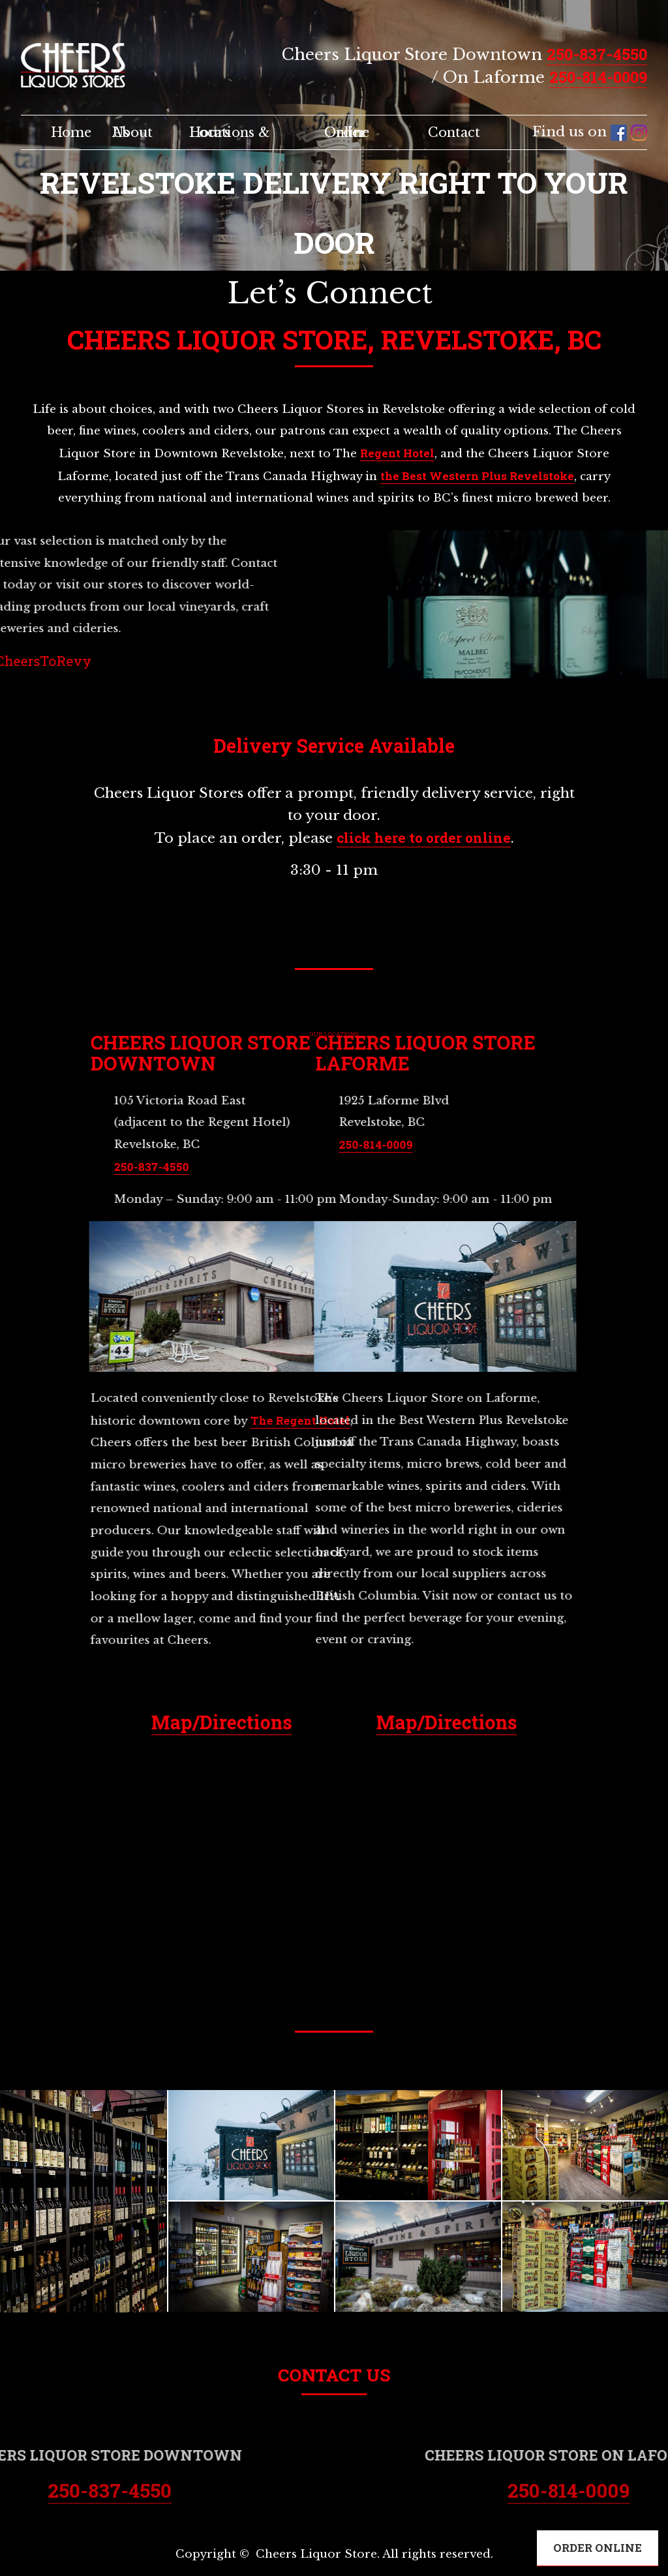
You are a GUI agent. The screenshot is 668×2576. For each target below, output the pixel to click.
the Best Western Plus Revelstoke (477, 475)
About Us (132, 132)
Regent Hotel (397, 453)
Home (71, 132)
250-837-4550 (597, 54)
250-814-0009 (598, 77)
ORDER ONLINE (597, 2547)
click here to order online (424, 837)
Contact (454, 132)
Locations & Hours (229, 132)
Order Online (346, 132)
